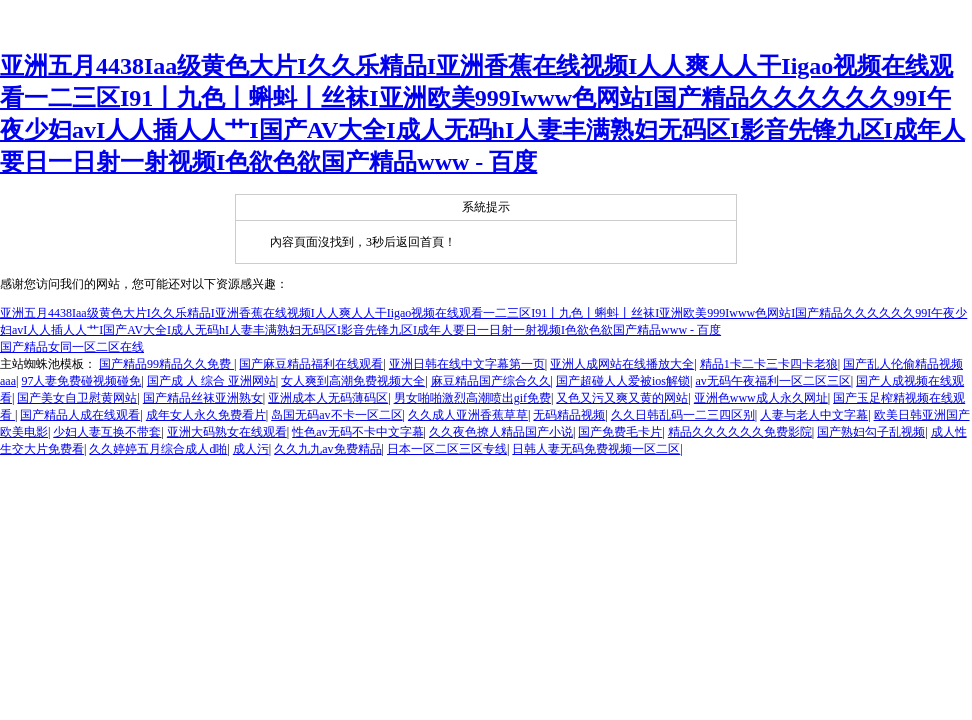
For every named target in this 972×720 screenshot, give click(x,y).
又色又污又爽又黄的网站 (622, 398)
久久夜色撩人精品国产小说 (501, 432)
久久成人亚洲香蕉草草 (468, 415)
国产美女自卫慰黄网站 (77, 398)
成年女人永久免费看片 (206, 415)
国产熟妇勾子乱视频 (871, 432)
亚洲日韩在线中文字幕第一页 (467, 364)
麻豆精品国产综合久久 (491, 381)
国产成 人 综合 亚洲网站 (211, 381)
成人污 (251, 449)
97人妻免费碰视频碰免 (81, 381)
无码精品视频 (569, 415)
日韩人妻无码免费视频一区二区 (596, 449)
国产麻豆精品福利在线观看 (311, 364)
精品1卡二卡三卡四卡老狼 (769, 364)
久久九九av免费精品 (327, 449)
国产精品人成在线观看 (80, 415)
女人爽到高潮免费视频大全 (353, 381)
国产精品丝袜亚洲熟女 (203, 398)
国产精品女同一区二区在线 (72, 347)
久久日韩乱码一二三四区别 (683, 415)
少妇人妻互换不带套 (107, 432)
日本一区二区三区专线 (447, 449)
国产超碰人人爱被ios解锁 (623, 381)
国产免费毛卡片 (620, 432)
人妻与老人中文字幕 (814, 415)
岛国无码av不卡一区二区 (336, 415)
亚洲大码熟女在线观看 (227, 432)
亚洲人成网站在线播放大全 (622, 364)
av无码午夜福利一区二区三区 (772, 381)
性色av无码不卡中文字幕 (357, 432)
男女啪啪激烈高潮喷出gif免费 (472, 398)
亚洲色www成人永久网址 (761, 398)
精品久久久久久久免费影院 (740, 432)
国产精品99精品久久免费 (166, 364)
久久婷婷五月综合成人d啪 (158, 449)
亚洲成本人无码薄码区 (328, 398)
